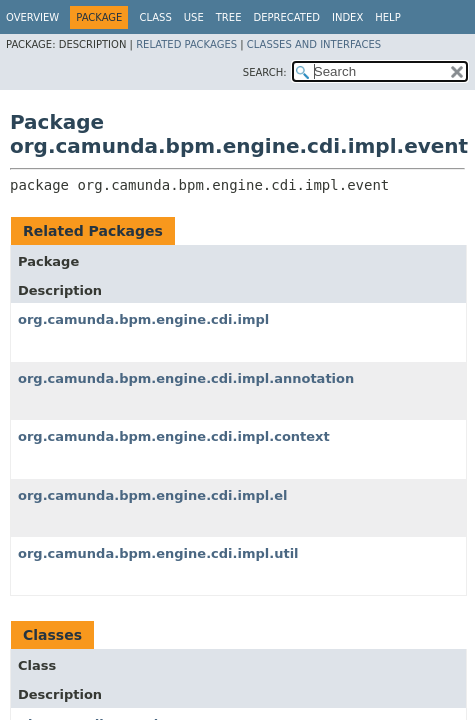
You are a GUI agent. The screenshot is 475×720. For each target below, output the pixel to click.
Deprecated (286, 17)
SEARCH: (265, 72)
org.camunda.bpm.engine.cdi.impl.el (152, 495)
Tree (229, 17)
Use (194, 17)
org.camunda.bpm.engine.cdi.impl (143, 319)
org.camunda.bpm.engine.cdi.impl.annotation (186, 378)
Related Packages (186, 44)
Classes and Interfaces (314, 44)
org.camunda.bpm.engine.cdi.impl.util (158, 553)
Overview (32, 17)
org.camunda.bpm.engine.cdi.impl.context (174, 436)
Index (347, 17)
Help (387, 17)
